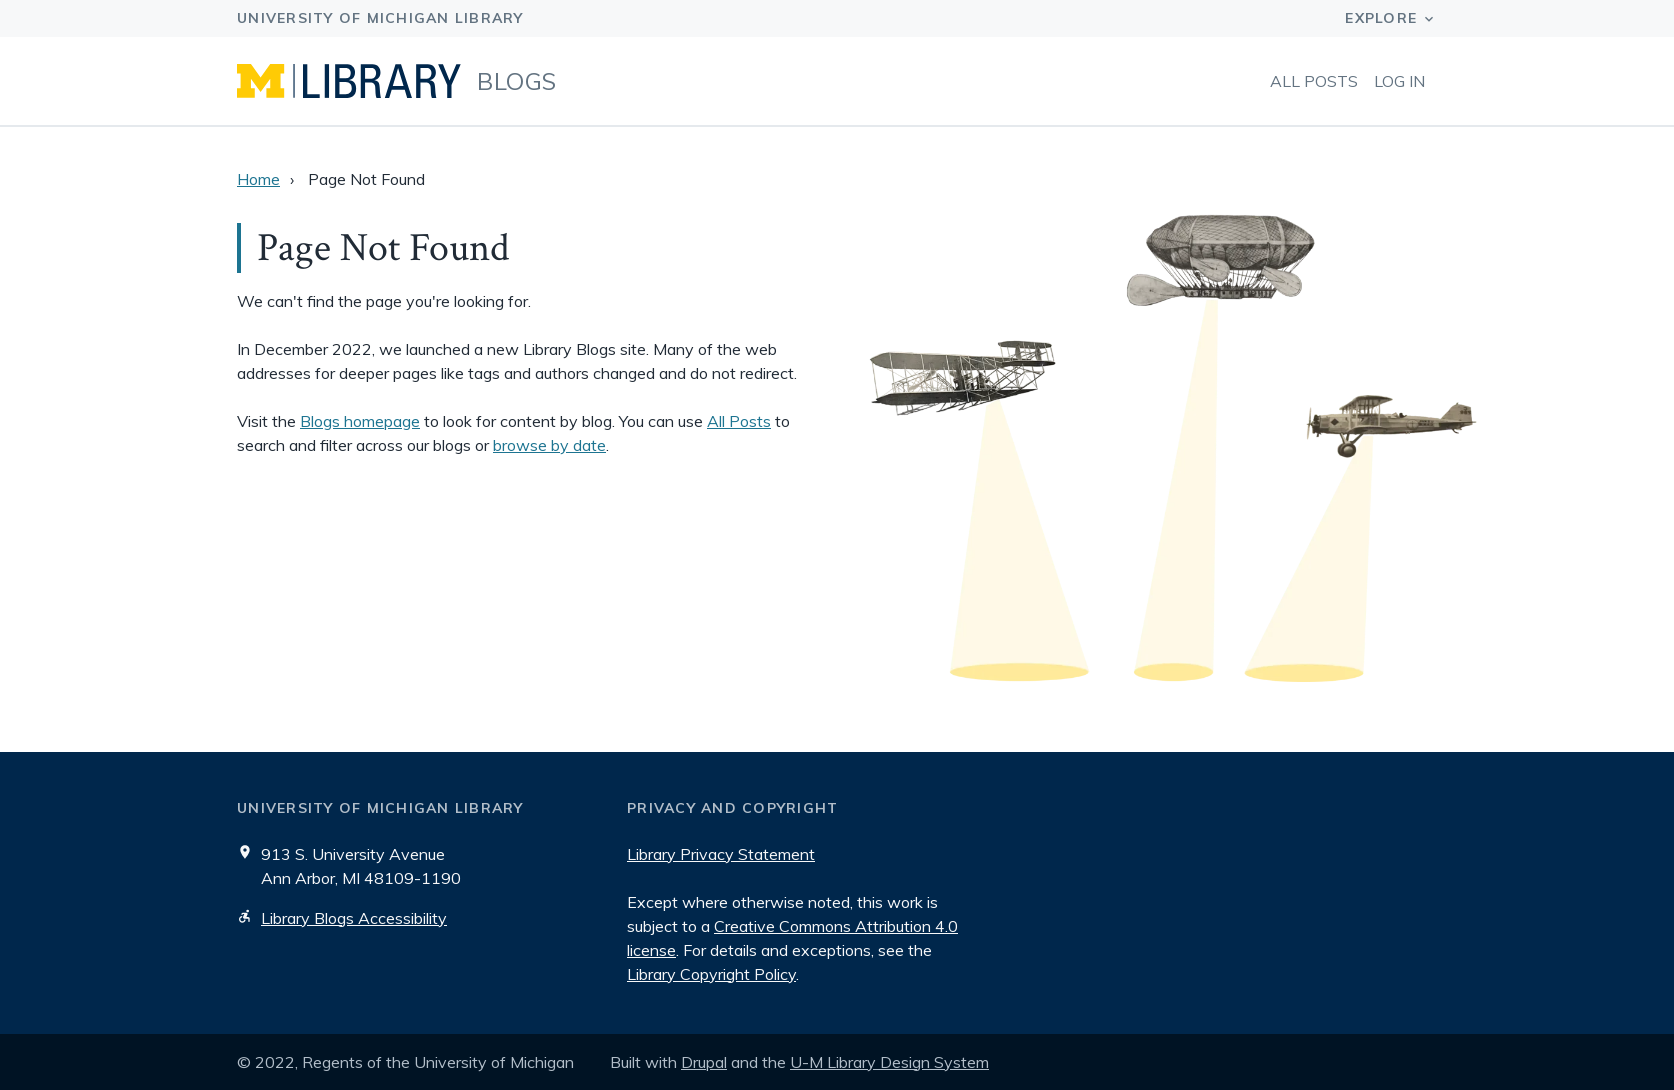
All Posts (1314, 81)
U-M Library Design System (889, 1062)
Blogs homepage (360, 421)
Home (258, 179)
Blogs (517, 81)
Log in (1399, 81)
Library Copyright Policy (711, 974)
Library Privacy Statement (721, 854)
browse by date (549, 445)
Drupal (704, 1062)
